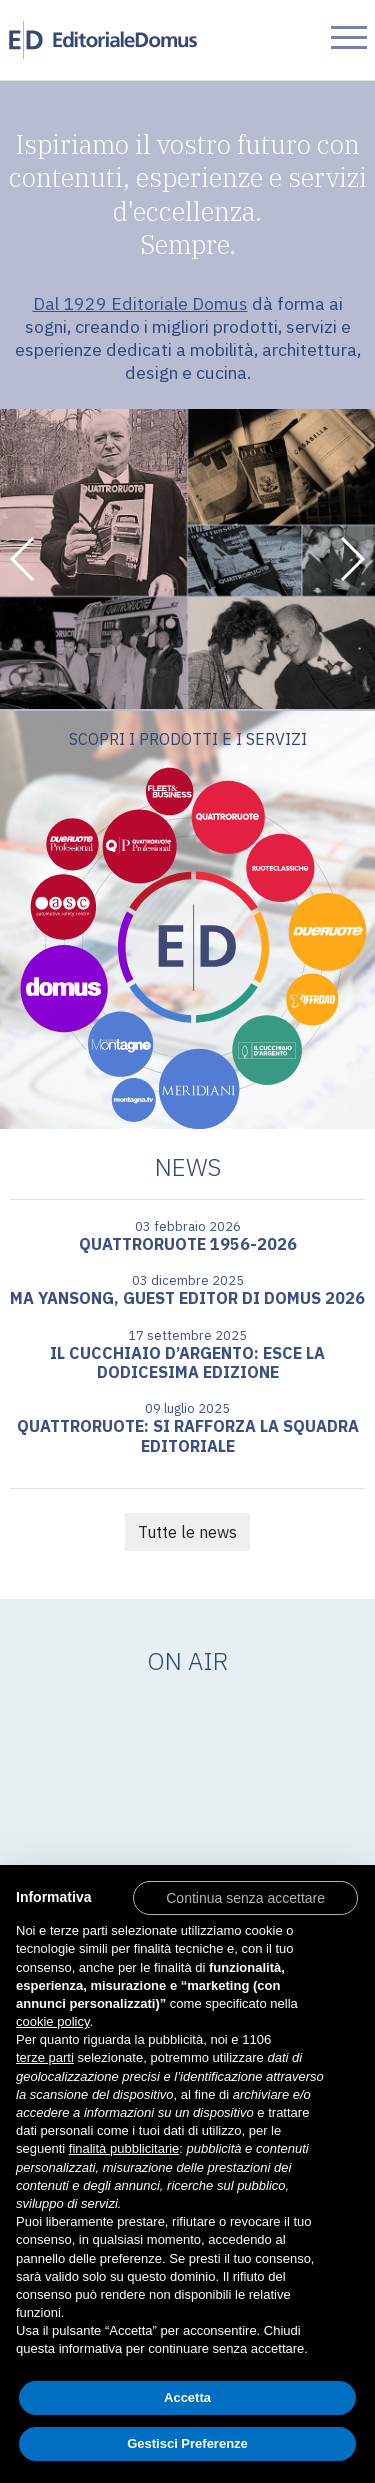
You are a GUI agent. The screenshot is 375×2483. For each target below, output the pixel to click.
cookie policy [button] (52, 2021)
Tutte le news (187, 1532)
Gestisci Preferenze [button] (187, 2443)
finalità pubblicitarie (124, 2148)
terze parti (45, 2057)
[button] (23, 559)
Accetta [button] (187, 2397)
